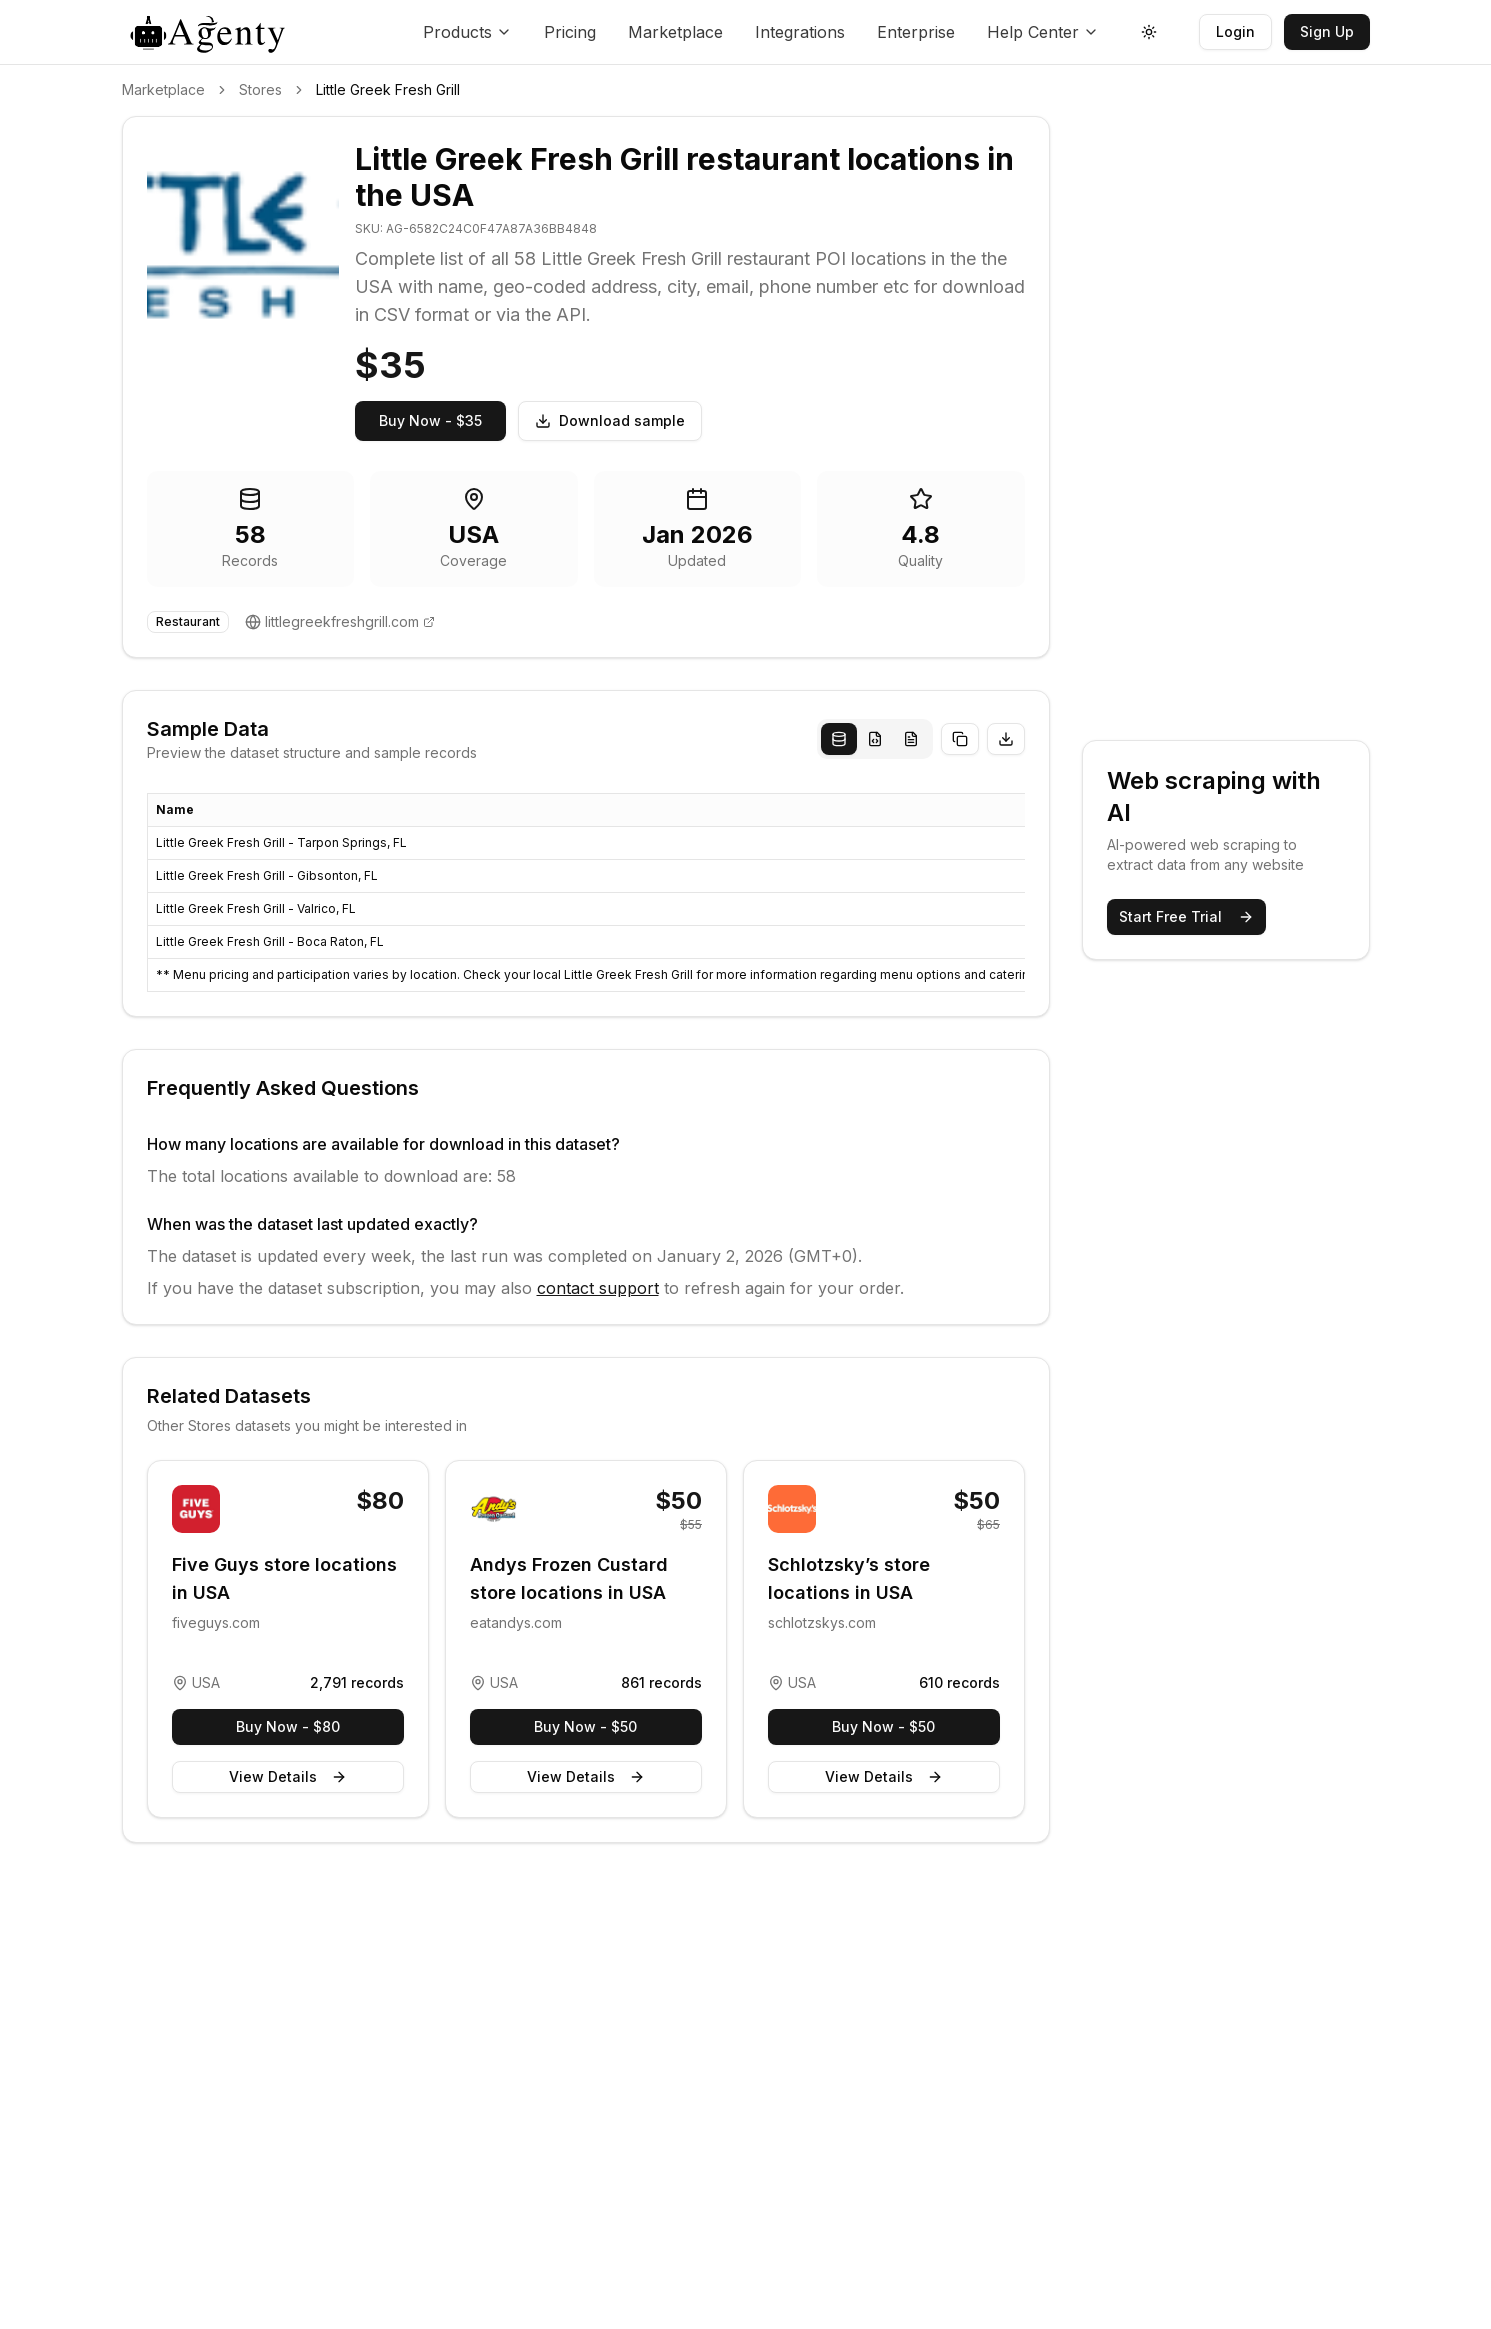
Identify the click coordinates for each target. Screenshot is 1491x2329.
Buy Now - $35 (430, 420)
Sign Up (1327, 31)
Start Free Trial (1186, 916)
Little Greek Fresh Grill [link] (388, 89)
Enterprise (916, 32)
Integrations (800, 32)
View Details (288, 1776)
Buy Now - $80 (288, 1726)
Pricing (570, 32)
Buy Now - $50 (585, 1726)
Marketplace (675, 32)
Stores (260, 89)
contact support (598, 1288)
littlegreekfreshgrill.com (342, 621)
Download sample (610, 420)
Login (1235, 31)
